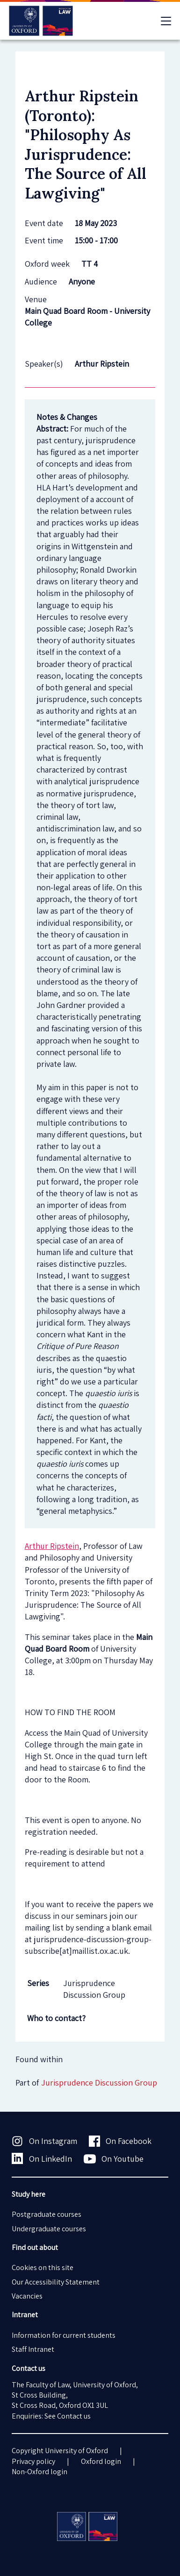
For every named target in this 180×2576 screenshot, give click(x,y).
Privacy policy (33, 2461)
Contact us (74, 2416)
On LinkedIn (42, 2158)
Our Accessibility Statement (56, 2282)
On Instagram (44, 2141)
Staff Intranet (33, 2349)
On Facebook (120, 2141)
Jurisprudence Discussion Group (99, 2082)
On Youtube (114, 2159)
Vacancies (27, 2296)
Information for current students (63, 2335)
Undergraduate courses (49, 2229)
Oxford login (101, 2461)
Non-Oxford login (39, 2472)
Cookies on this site (42, 2267)
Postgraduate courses (46, 2214)
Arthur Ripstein (52, 1545)
